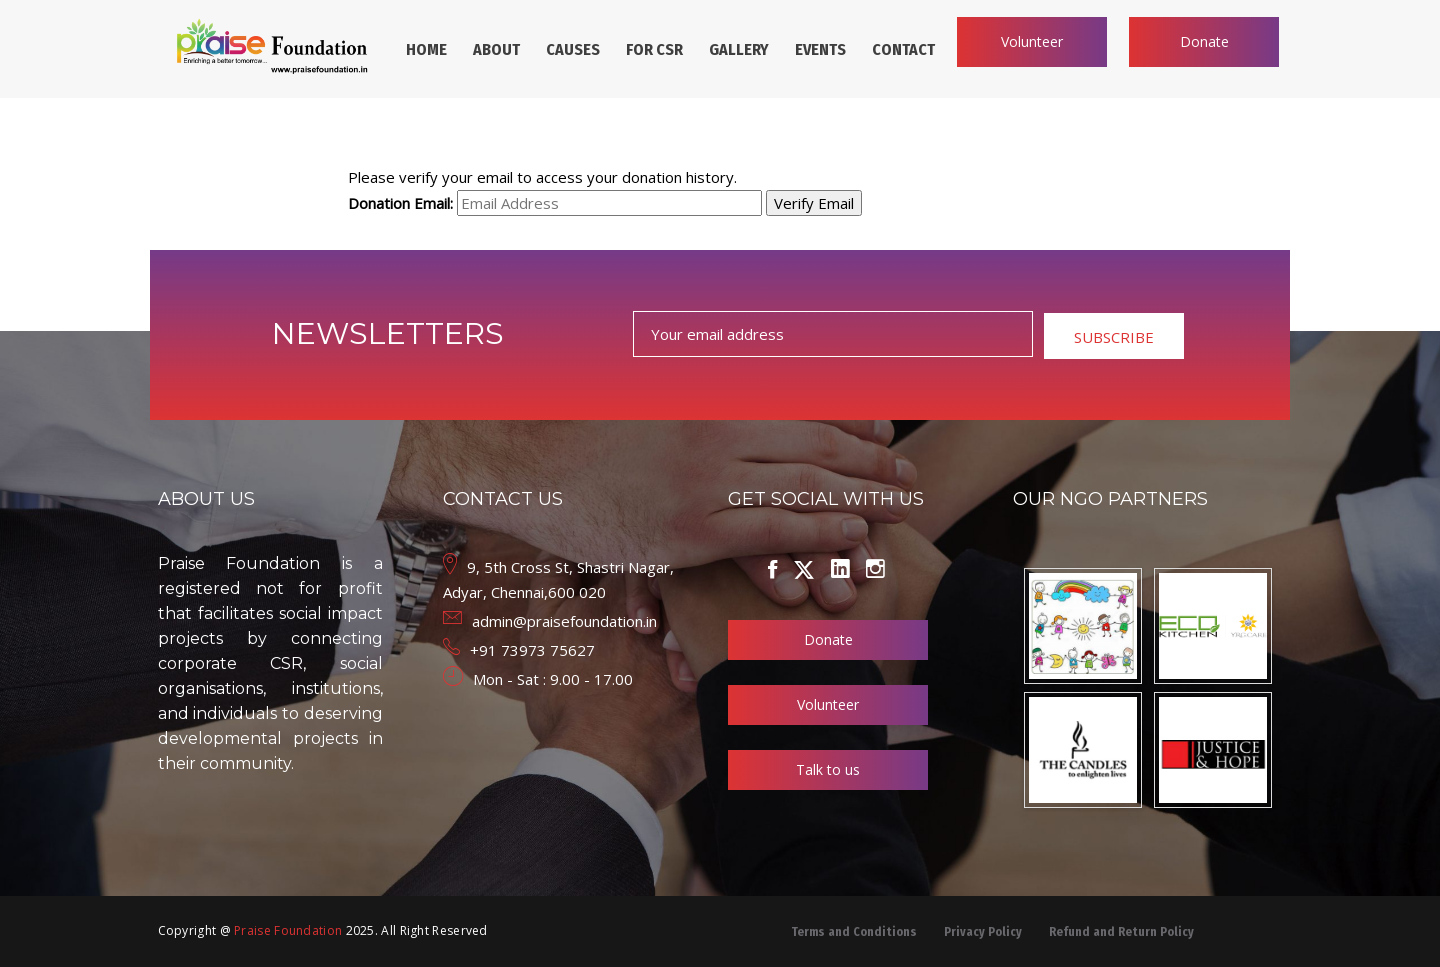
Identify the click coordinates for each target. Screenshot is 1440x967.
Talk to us (828, 769)
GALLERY (739, 49)
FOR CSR (654, 49)
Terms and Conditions (854, 932)
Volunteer (1032, 41)
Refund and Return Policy (1121, 932)
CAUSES (573, 49)
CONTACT (903, 49)
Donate (1204, 41)
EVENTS (820, 49)
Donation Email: (400, 203)
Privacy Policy (983, 932)
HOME (426, 49)
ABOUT (496, 49)
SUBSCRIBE (1114, 337)
